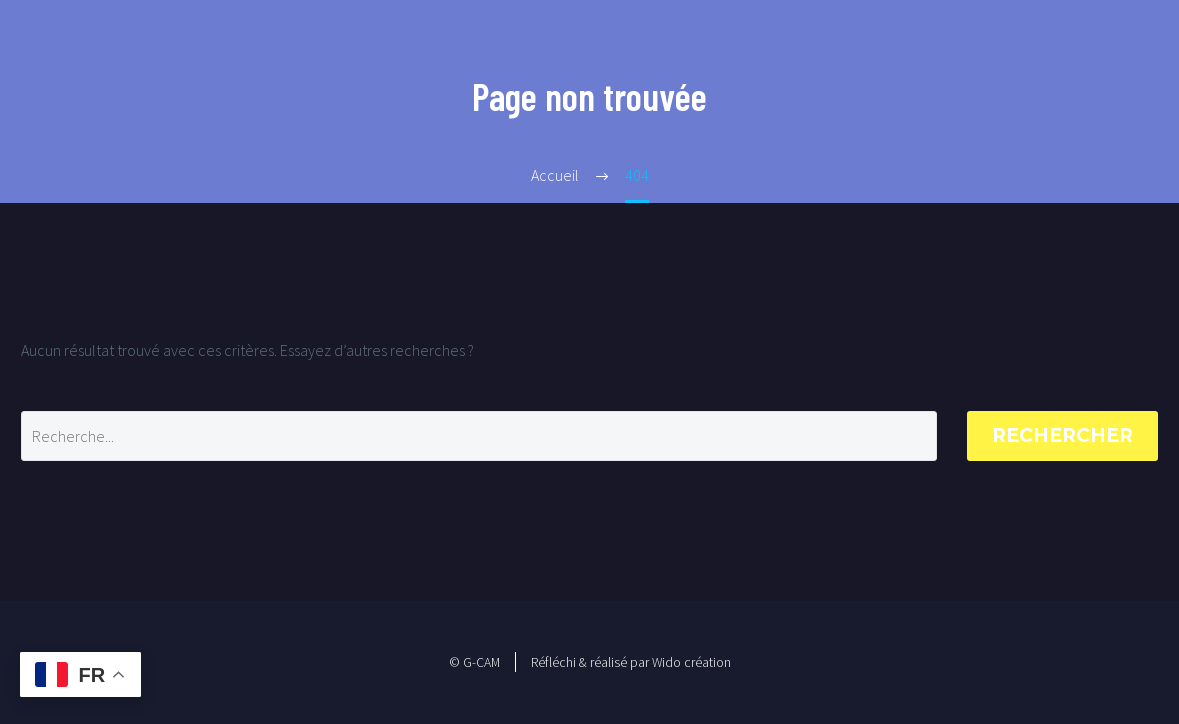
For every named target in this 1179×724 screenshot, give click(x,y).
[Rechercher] (479, 436)
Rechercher (1062, 435)
